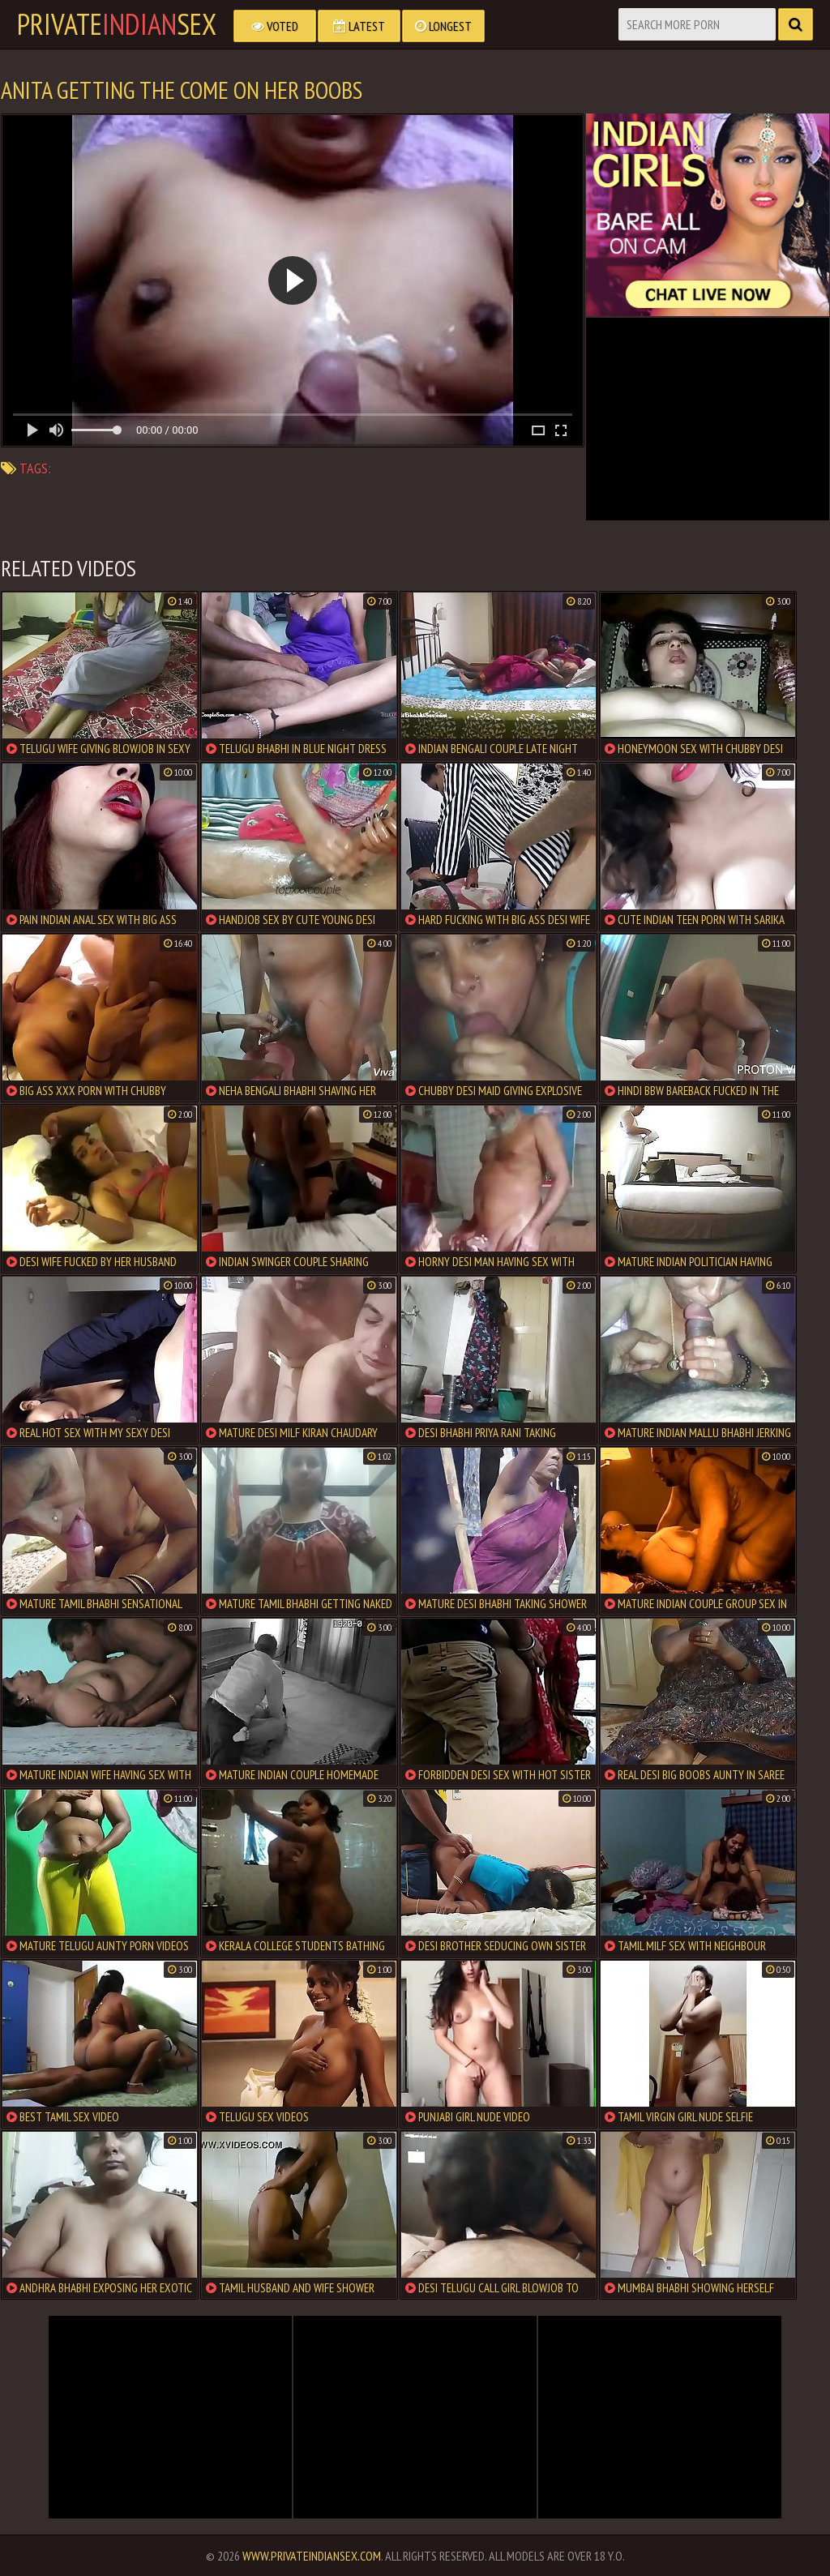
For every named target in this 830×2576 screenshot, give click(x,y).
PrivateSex (116, 24)
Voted (274, 26)
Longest (443, 26)
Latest (359, 26)
